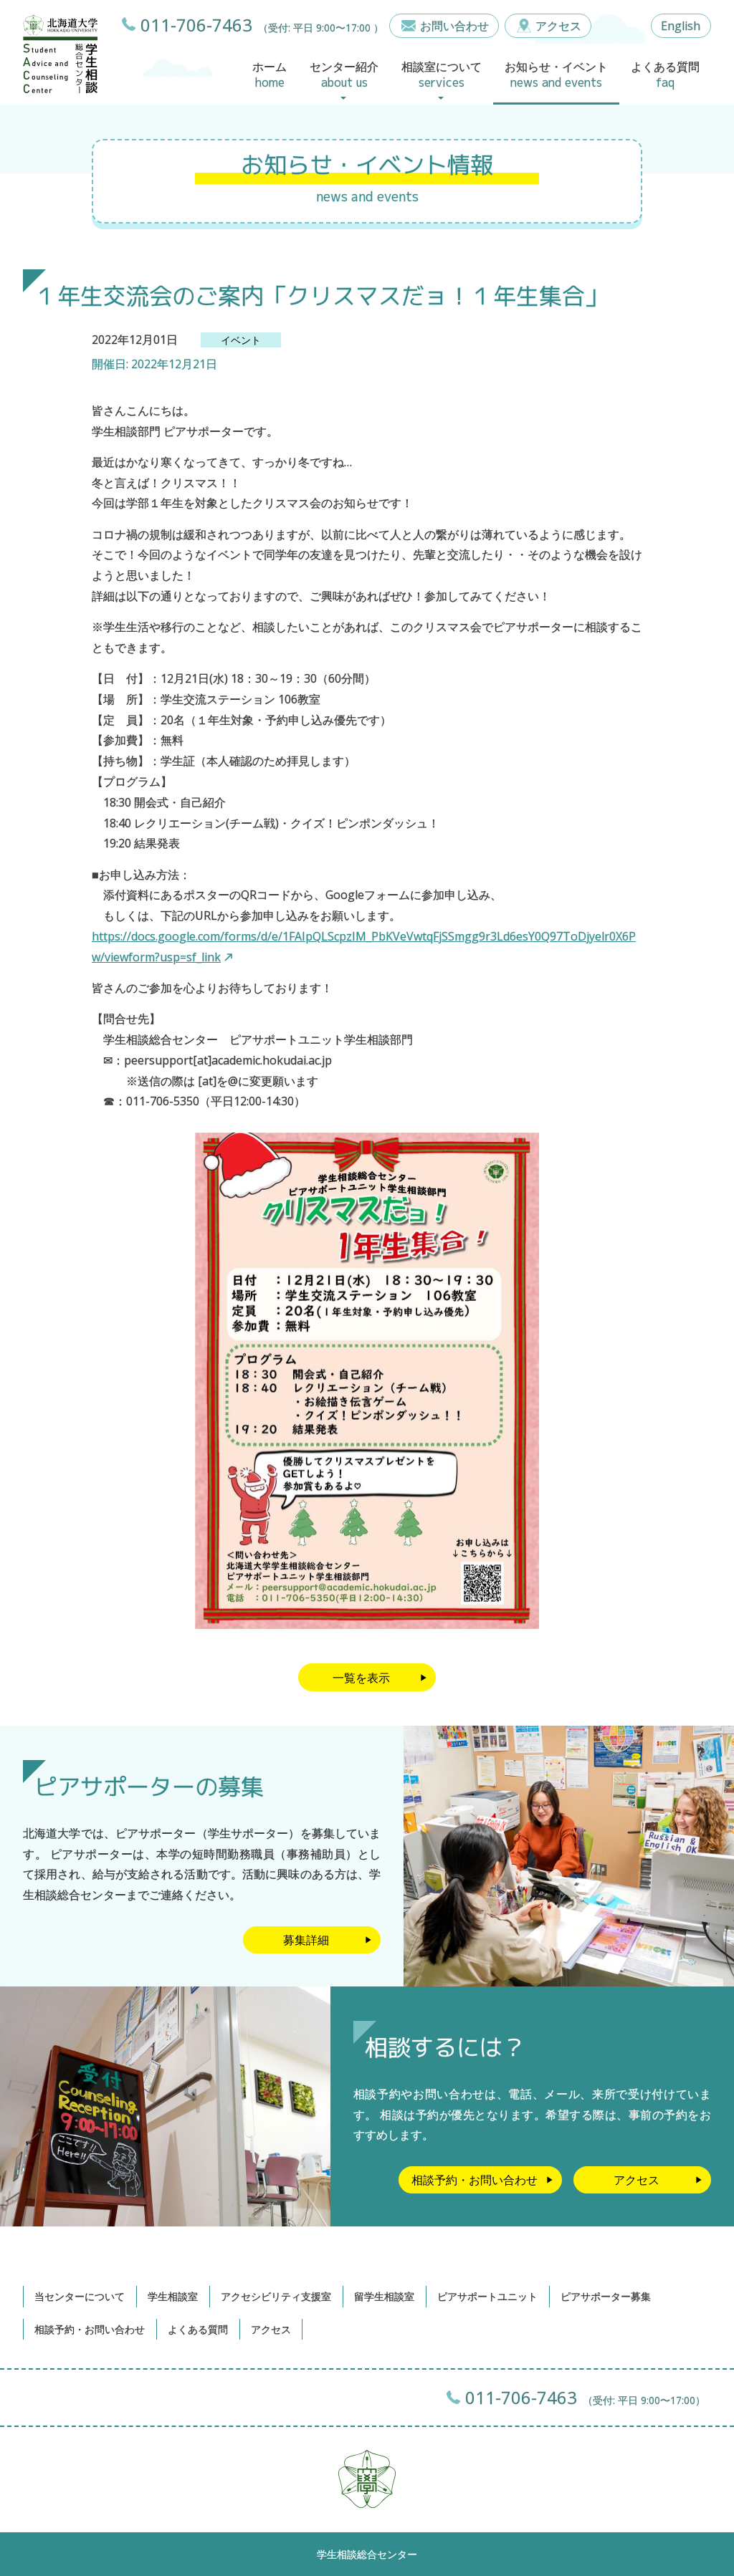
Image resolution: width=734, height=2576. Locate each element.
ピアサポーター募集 (606, 2296)
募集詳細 (306, 1940)
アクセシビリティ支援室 (276, 2296)
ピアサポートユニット (487, 2296)
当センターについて (79, 2296)
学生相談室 (173, 2296)
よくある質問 (198, 2329)
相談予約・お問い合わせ (474, 2180)
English (680, 26)
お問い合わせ (454, 26)
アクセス (558, 26)
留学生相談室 (384, 2296)
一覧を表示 (361, 1678)
